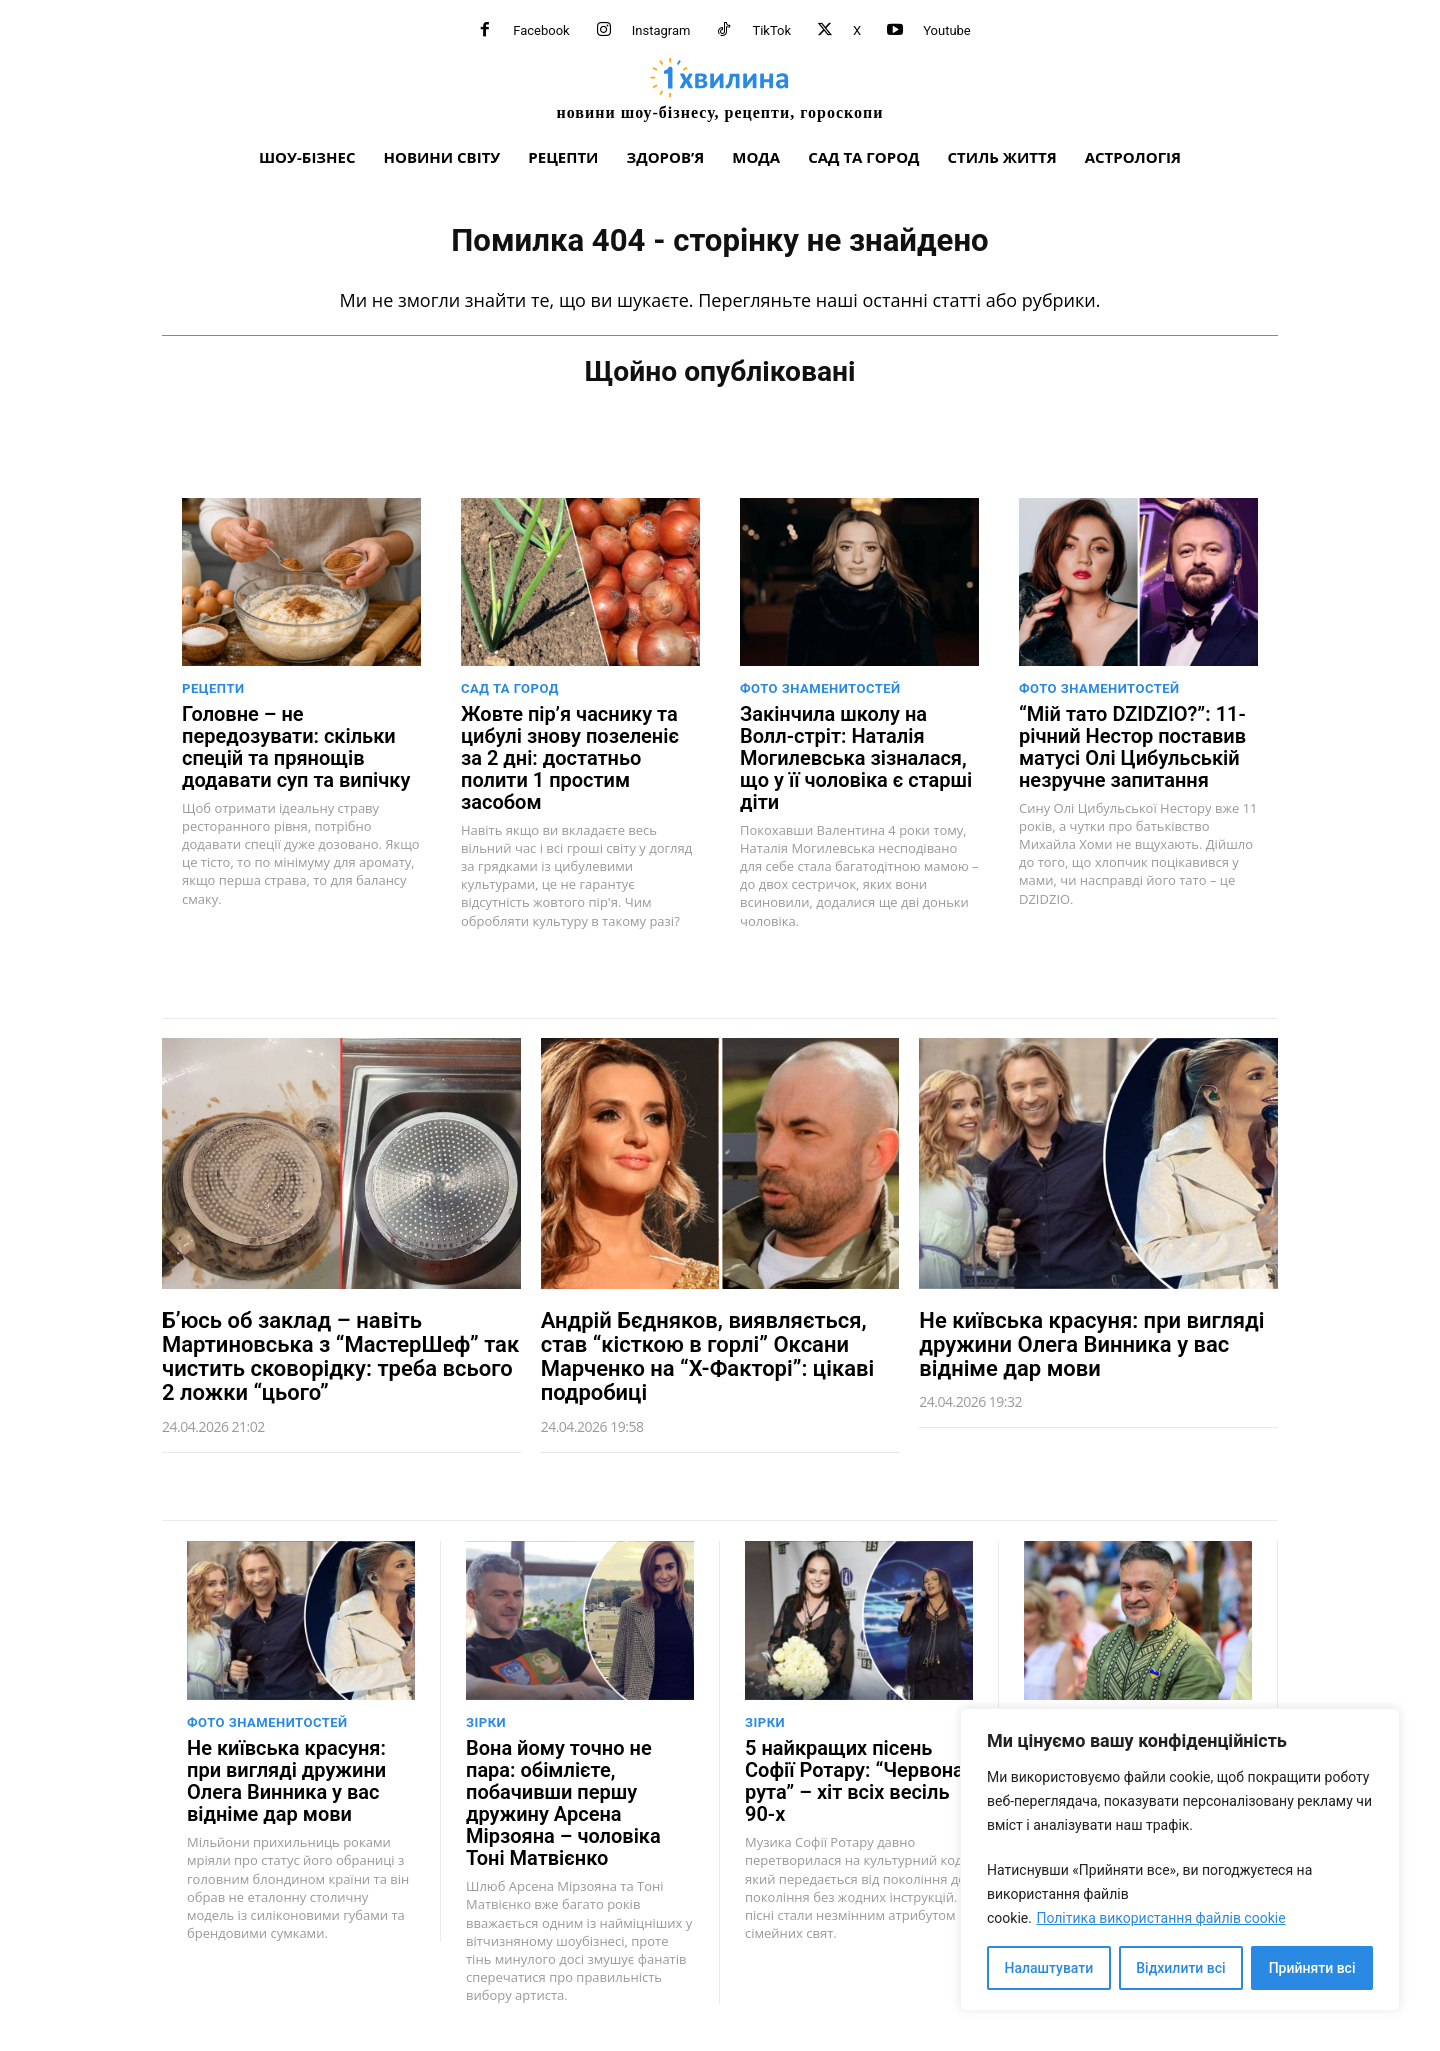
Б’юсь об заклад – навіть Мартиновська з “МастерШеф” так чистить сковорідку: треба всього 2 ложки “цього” (340, 1355)
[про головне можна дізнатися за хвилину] (720, 88)
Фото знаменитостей (820, 686)
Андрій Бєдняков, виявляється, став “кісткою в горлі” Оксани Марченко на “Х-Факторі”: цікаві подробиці (707, 1355)
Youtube (947, 30)
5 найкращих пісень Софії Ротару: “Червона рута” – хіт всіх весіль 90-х (854, 1780)
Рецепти (213, 686)
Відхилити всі (1180, 1968)
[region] (1180, 1859)
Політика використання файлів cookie (1160, 1918)
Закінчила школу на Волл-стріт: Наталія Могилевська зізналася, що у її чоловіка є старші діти (856, 756)
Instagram (661, 30)
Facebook (541, 30)
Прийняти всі (1312, 1968)
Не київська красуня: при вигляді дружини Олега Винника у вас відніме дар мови (1091, 1342)
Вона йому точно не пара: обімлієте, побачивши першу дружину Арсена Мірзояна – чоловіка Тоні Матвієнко (563, 1802)
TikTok (771, 30)
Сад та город (510, 686)
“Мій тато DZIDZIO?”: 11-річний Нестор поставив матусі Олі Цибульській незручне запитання (1132, 745)
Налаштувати (1049, 1968)
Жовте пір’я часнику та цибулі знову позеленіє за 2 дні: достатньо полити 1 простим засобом (570, 756)
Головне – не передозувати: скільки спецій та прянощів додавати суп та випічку (296, 745)
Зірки (486, 1721)
